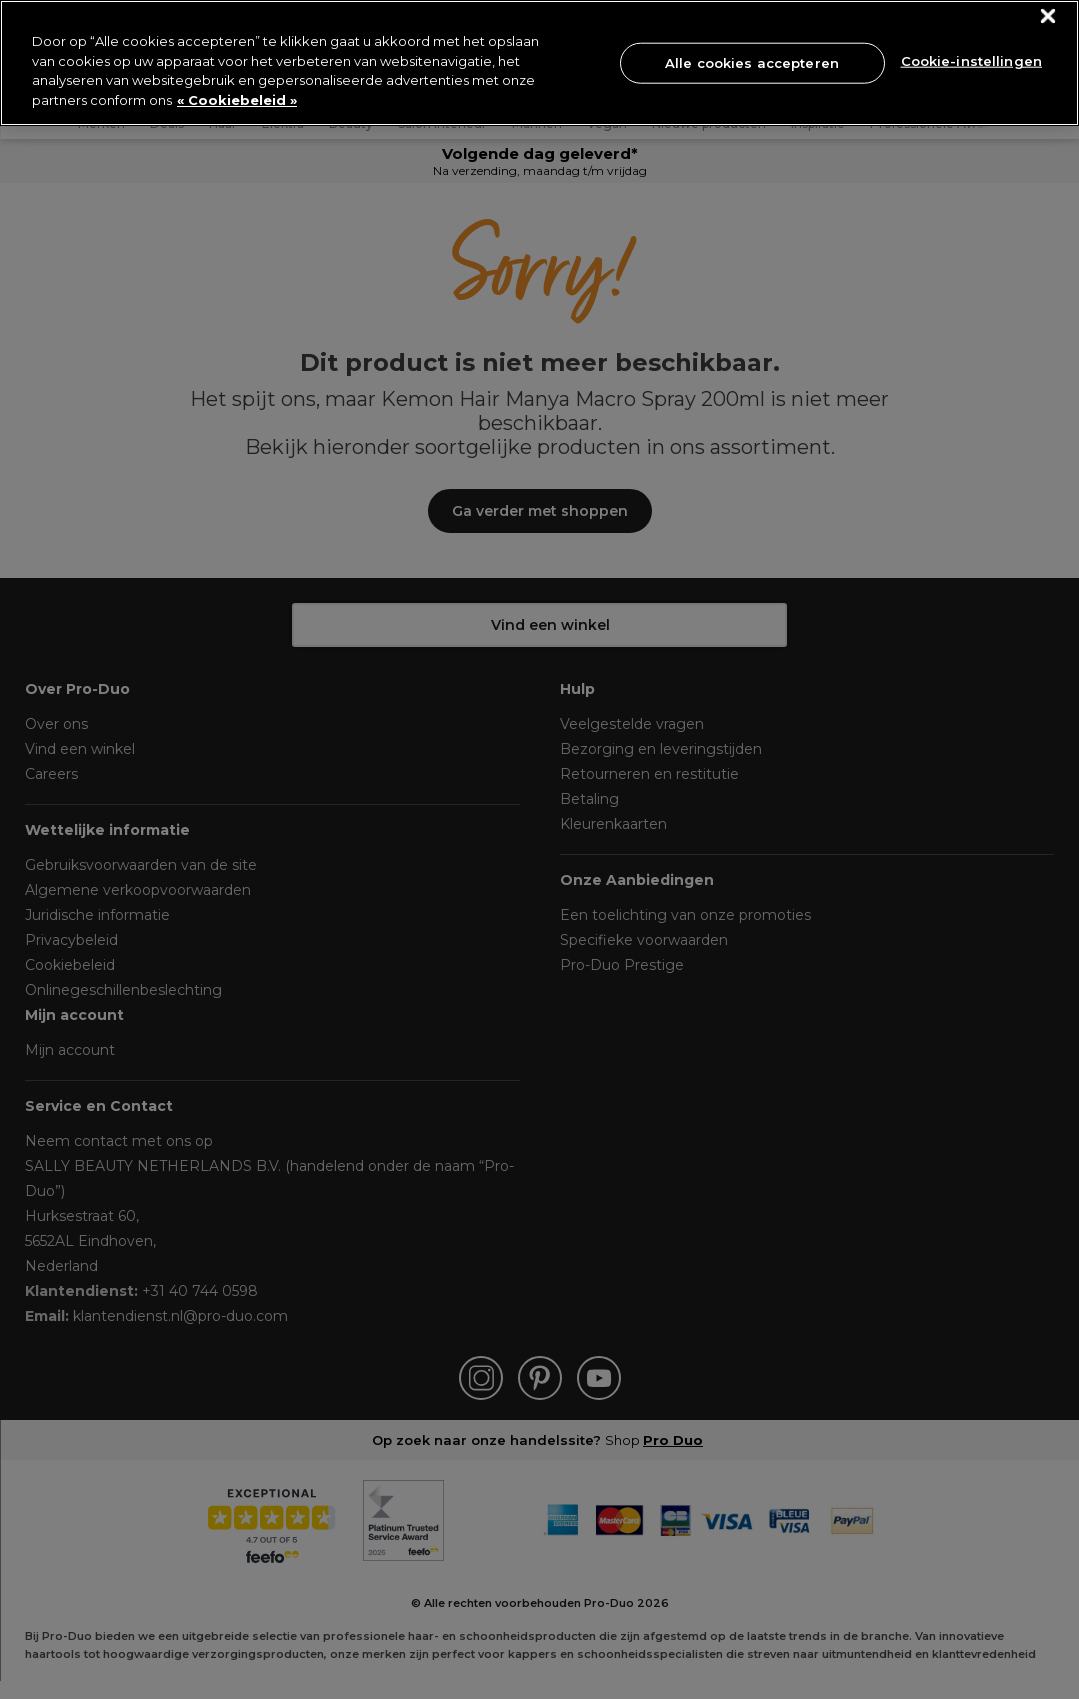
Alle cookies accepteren (752, 62)
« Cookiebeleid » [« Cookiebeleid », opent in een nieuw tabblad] (237, 100)
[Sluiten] (1048, 16)
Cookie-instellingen (971, 61)
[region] (539, 63)
